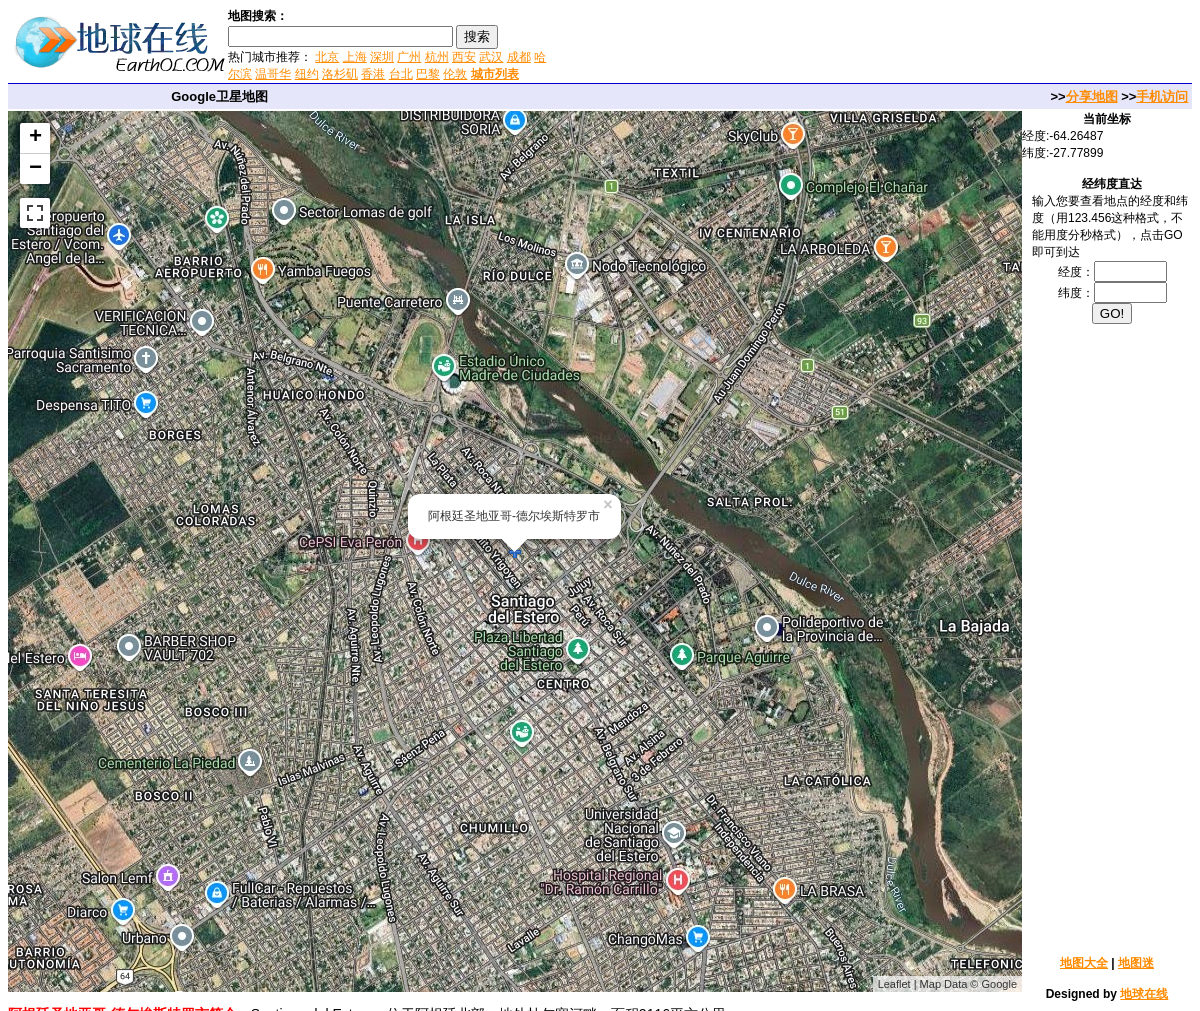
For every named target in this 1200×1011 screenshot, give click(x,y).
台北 (401, 74)
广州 (409, 57)
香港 (373, 74)
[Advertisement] (789, 44)
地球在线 (1144, 994)
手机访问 (1162, 96)
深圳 (382, 57)
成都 (519, 57)
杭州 (437, 57)
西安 (464, 57)
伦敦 (455, 74)
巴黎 (428, 74)
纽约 (307, 74)
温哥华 (273, 74)
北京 (327, 57)
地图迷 (1136, 963)
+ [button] (35, 138)
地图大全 (1084, 963)
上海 (355, 57)
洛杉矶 (340, 74)
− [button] (35, 169)
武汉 (491, 57)
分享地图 (1092, 96)
